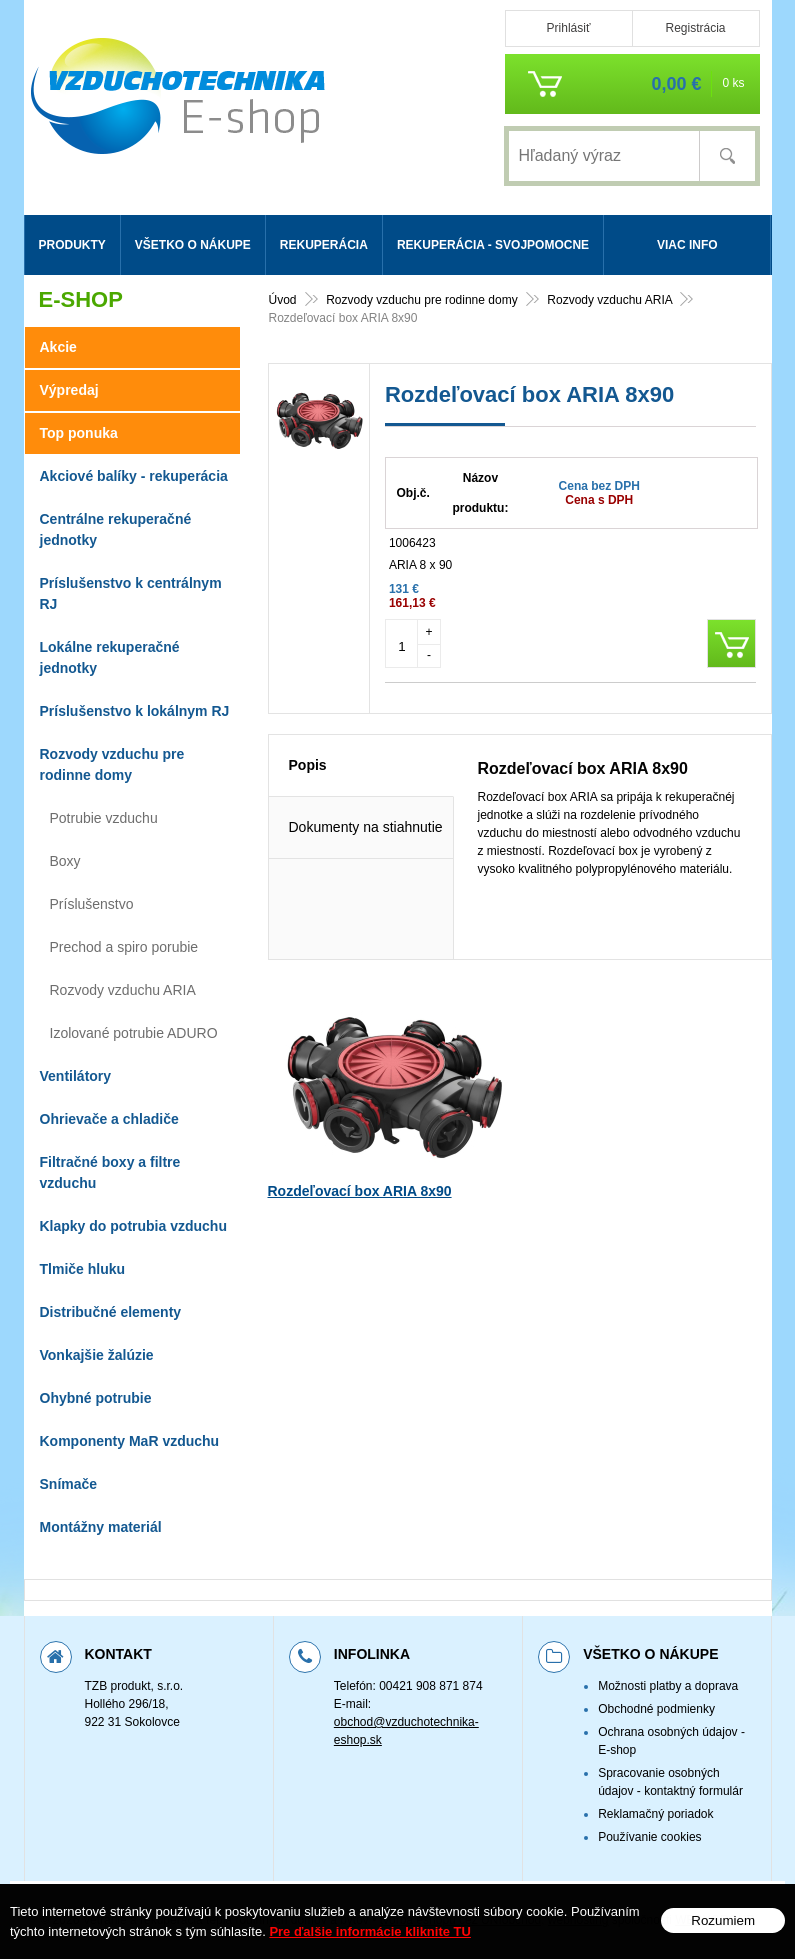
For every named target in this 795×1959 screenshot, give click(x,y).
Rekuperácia (324, 245)
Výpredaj (69, 390)
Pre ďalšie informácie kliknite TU (370, 1931)
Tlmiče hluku (83, 1269)
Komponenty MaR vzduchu (130, 1441)
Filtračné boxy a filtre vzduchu (110, 1172)
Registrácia (695, 28)
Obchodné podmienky (656, 1709)
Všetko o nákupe (193, 245)
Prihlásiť (569, 28)
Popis (308, 834)
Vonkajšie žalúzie (97, 1355)
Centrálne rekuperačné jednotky (116, 529)
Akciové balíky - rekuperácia (134, 476)
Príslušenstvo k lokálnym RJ (135, 711)
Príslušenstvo (92, 904)
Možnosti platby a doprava (668, 1686)
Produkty (72, 245)
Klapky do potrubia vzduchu (133, 1226)
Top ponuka (79, 433)
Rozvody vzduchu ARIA (123, 990)
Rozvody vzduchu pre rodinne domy (112, 764)
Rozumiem (723, 1920)
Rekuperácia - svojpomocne (493, 245)
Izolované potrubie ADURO (134, 1033)
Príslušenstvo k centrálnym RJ (131, 593)
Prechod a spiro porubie (124, 947)
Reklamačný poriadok (655, 1814)
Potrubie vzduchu (104, 818)
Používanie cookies (649, 1837)
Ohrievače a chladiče (109, 1119)
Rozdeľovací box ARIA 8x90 (360, 1260)
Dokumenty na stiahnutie (366, 896)
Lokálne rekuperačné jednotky (110, 657)
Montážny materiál (101, 1527)
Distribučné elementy (111, 1312)
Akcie (58, 347)
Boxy (65, 861)
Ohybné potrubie (96, 1398)
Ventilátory (76, 1076)
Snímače (69, 1484)
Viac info (687, 245)
